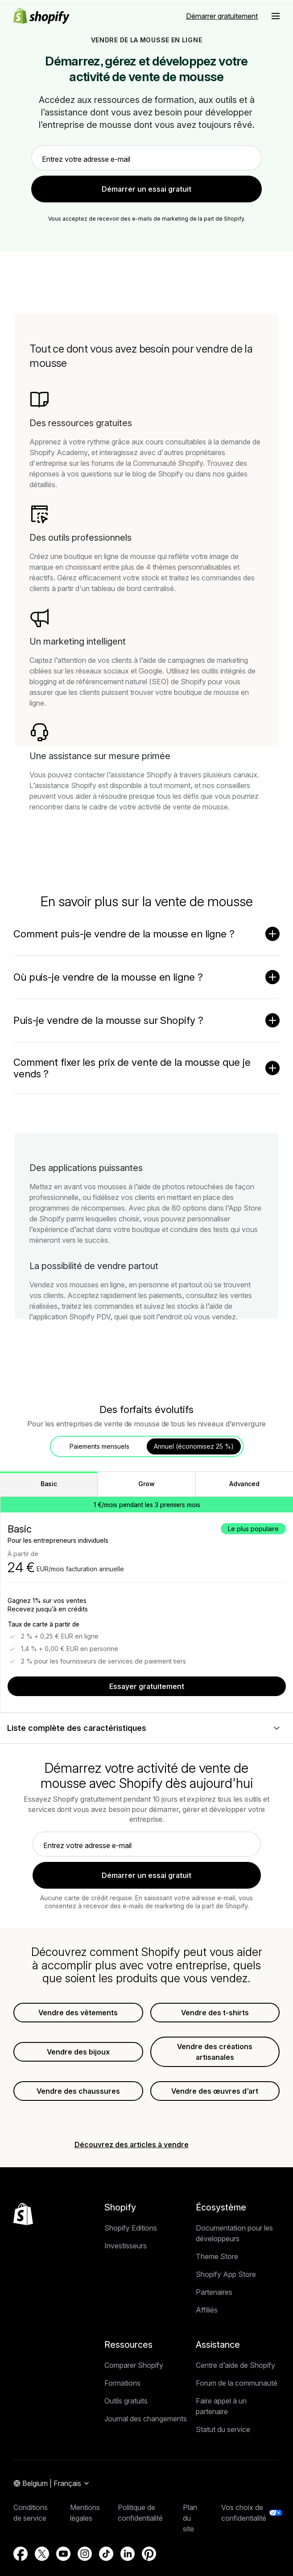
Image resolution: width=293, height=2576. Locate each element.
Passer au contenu (29, 7)
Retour (116, 169)
